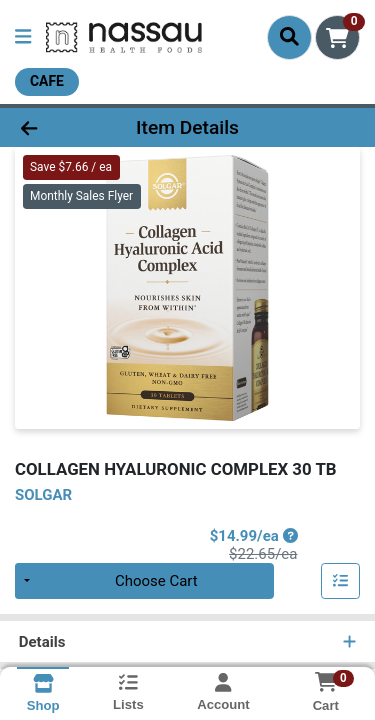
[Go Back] (58, 127)
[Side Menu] (23, 37)
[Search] (289, 37)
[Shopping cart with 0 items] (337, 37)
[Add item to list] (341, 581)
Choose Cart (156, 581)
